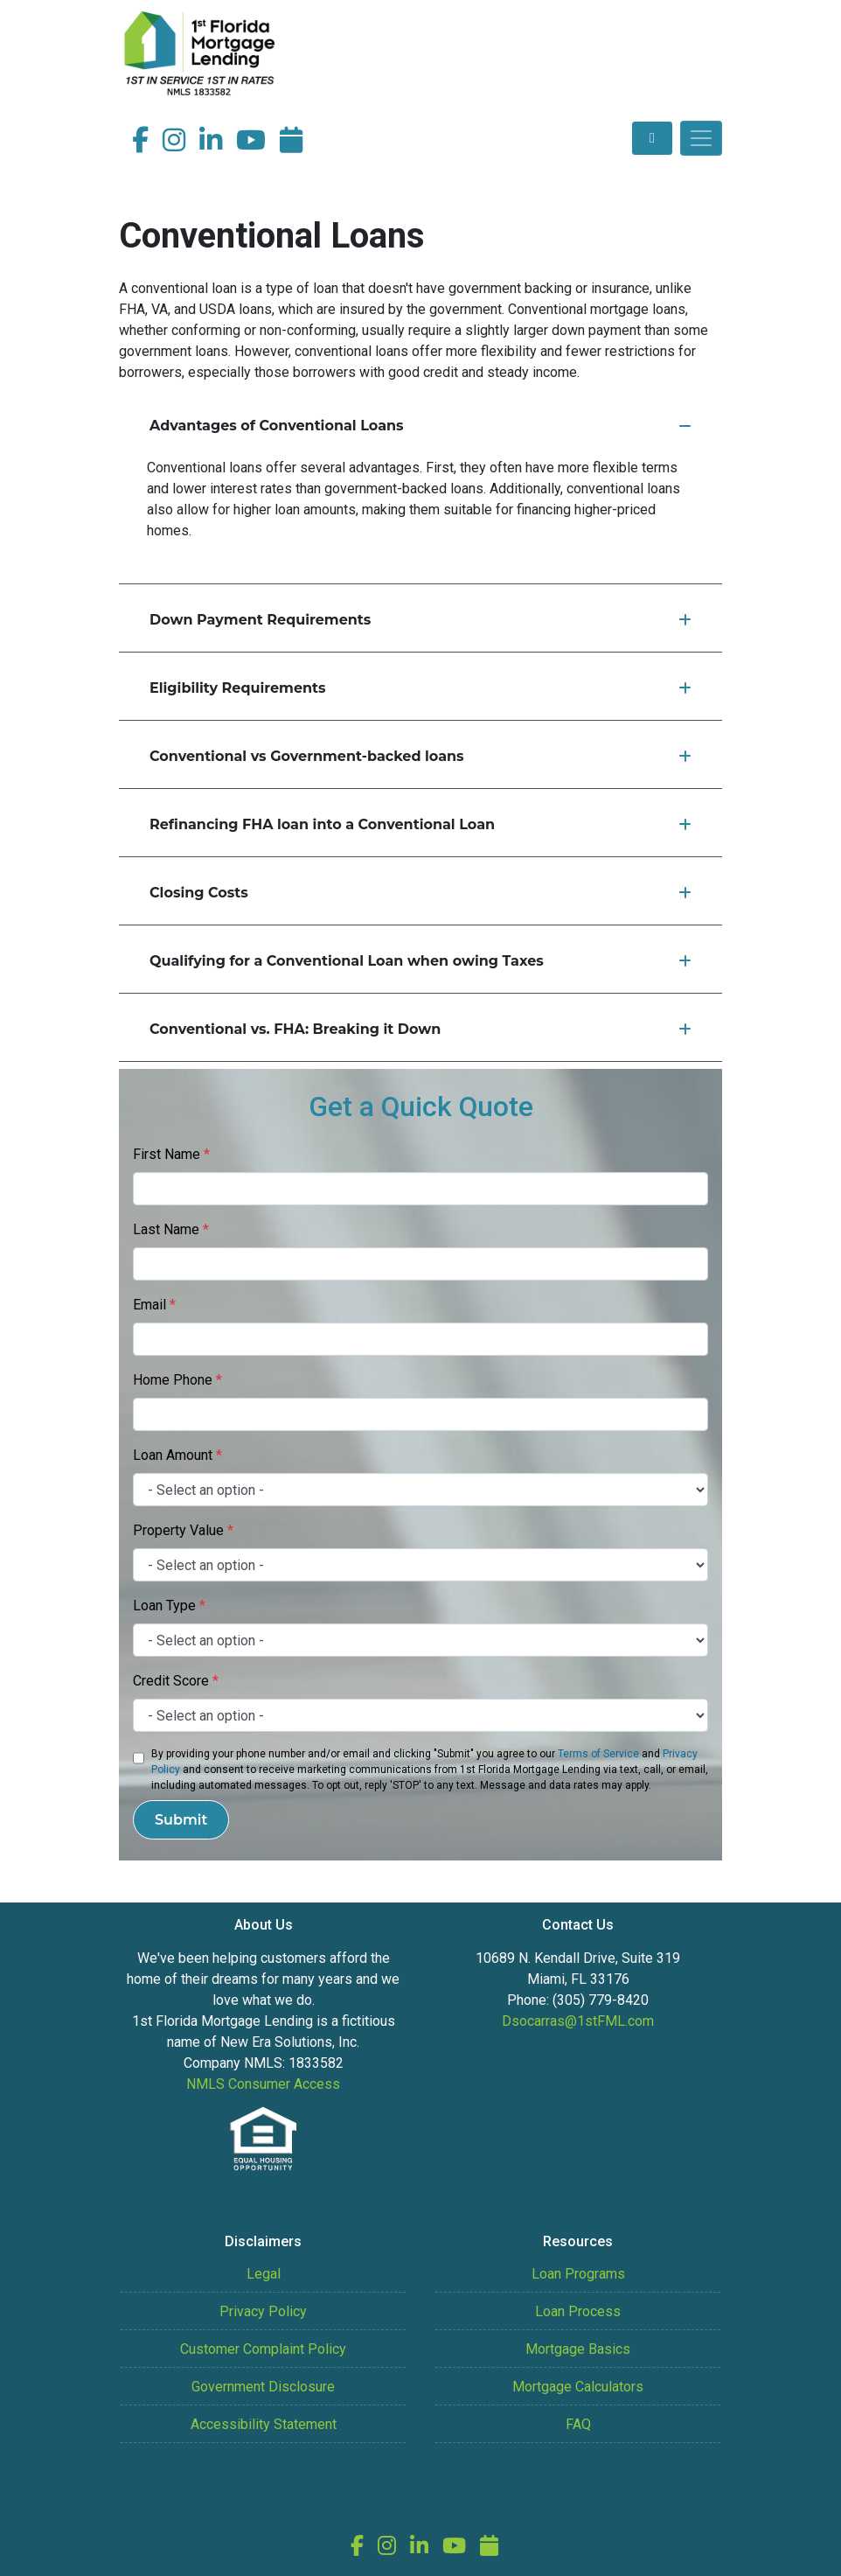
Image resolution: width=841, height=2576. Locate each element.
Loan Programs (578, 2273)
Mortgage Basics (577, 2349)
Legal (264, 2273)
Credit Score (176, 1680)
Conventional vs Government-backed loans (420, 756)
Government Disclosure (263, 2386)
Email (154, 1304)
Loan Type (169, 1605)
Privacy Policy (263, 2311)
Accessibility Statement (264, 2424)
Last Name (171, 1229)
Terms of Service (598, 1754)
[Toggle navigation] (701, 138)
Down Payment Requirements (420, 619)
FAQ (578, 2424)
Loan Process (578, 2311)
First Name (171, 1154)
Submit (181, 1820)
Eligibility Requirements (420, 688)
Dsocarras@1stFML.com (578, 2021)
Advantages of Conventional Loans (420, 425)
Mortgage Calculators (577, 2386)
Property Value (183, 1530)
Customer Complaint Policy (263, 2349)
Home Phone (177, 1380)
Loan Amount (177, 1455)
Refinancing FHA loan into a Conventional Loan (420, 824)
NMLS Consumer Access (263, 2084)
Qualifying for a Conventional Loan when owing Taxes (420, 961)
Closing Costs (420, 892)
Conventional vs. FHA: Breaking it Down (420, 1029)
